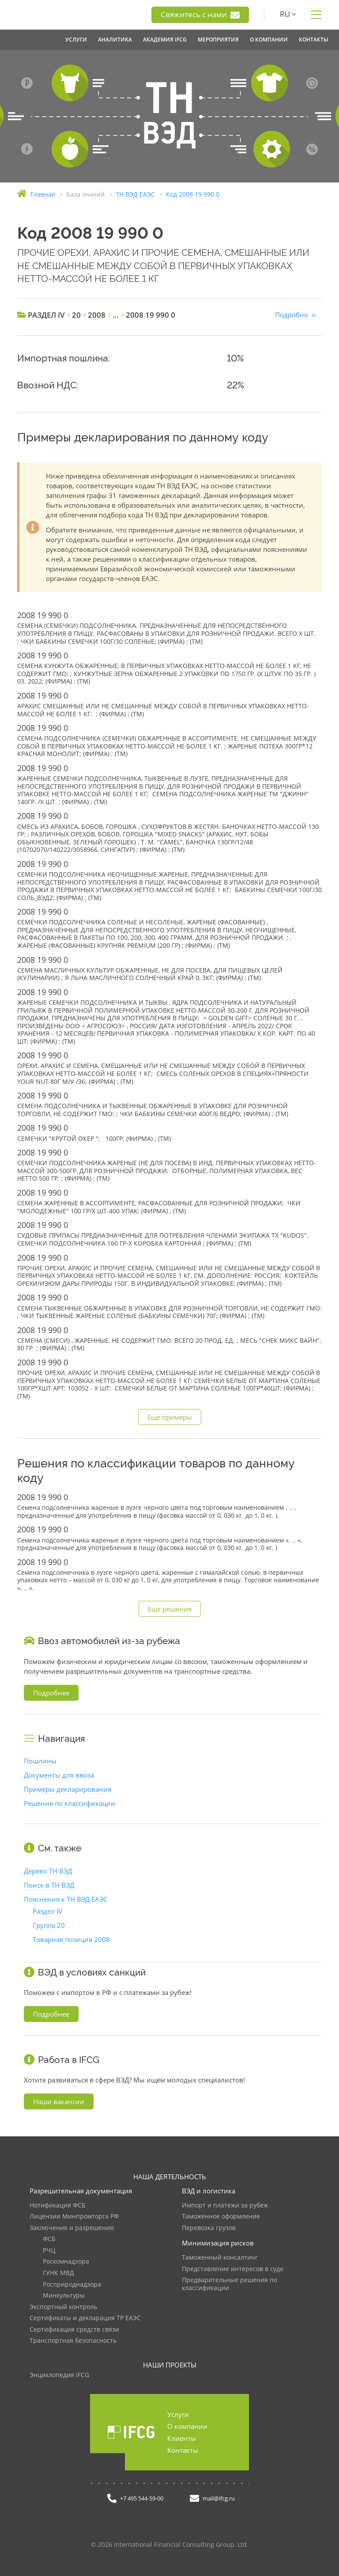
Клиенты (181, 2438)
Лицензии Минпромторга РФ (74, 2216)
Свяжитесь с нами (200, 14)
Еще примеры (169, 1417)
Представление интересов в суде (232, 2269)
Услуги (178, 2414)
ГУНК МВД (58, 2273)
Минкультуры (64, 2295)
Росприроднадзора (72, 2284)
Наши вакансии (58, 2101)
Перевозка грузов (209, 2228)
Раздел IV (47, 1911)
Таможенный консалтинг (220, 2257)
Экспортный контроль (63, 2307)
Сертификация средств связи (74, 2329)
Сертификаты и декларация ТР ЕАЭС (85, 2318)
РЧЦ (49, 2250)
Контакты (182, 2450)
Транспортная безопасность (73, 2340)
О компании (187, 2426)
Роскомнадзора (66, 2261)
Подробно (291, 314)
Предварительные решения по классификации (229, 2284)
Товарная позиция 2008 (71, 1939)
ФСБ (49, 2239)
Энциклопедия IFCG (59, 2375)
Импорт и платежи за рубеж (225, 2205)
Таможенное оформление (221, 2216)
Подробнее (51, 1692)
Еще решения (170, 1608)
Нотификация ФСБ (58, 2205)
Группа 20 (49, 1925)
